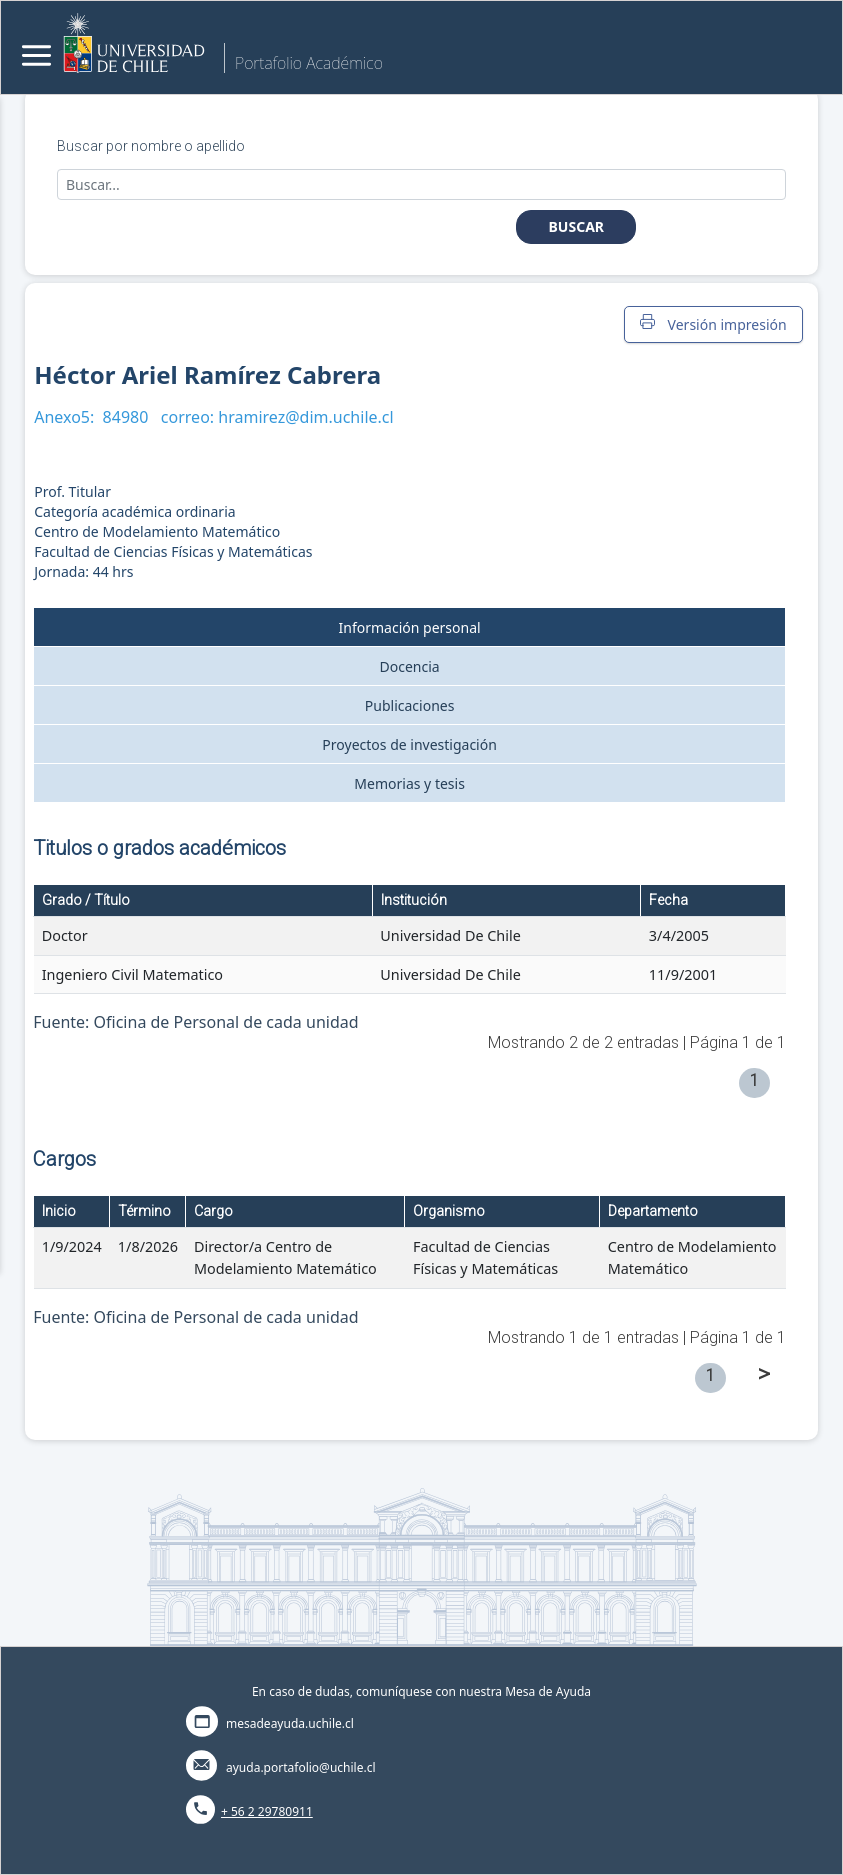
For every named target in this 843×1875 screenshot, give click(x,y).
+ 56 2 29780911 (267, 1811)
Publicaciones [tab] (410, 705)
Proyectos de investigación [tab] (409, 744)
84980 (126, 417)
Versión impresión (713, 324)
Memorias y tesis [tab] (409, 783)
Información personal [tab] (410, 627)
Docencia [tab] (410, 666)
